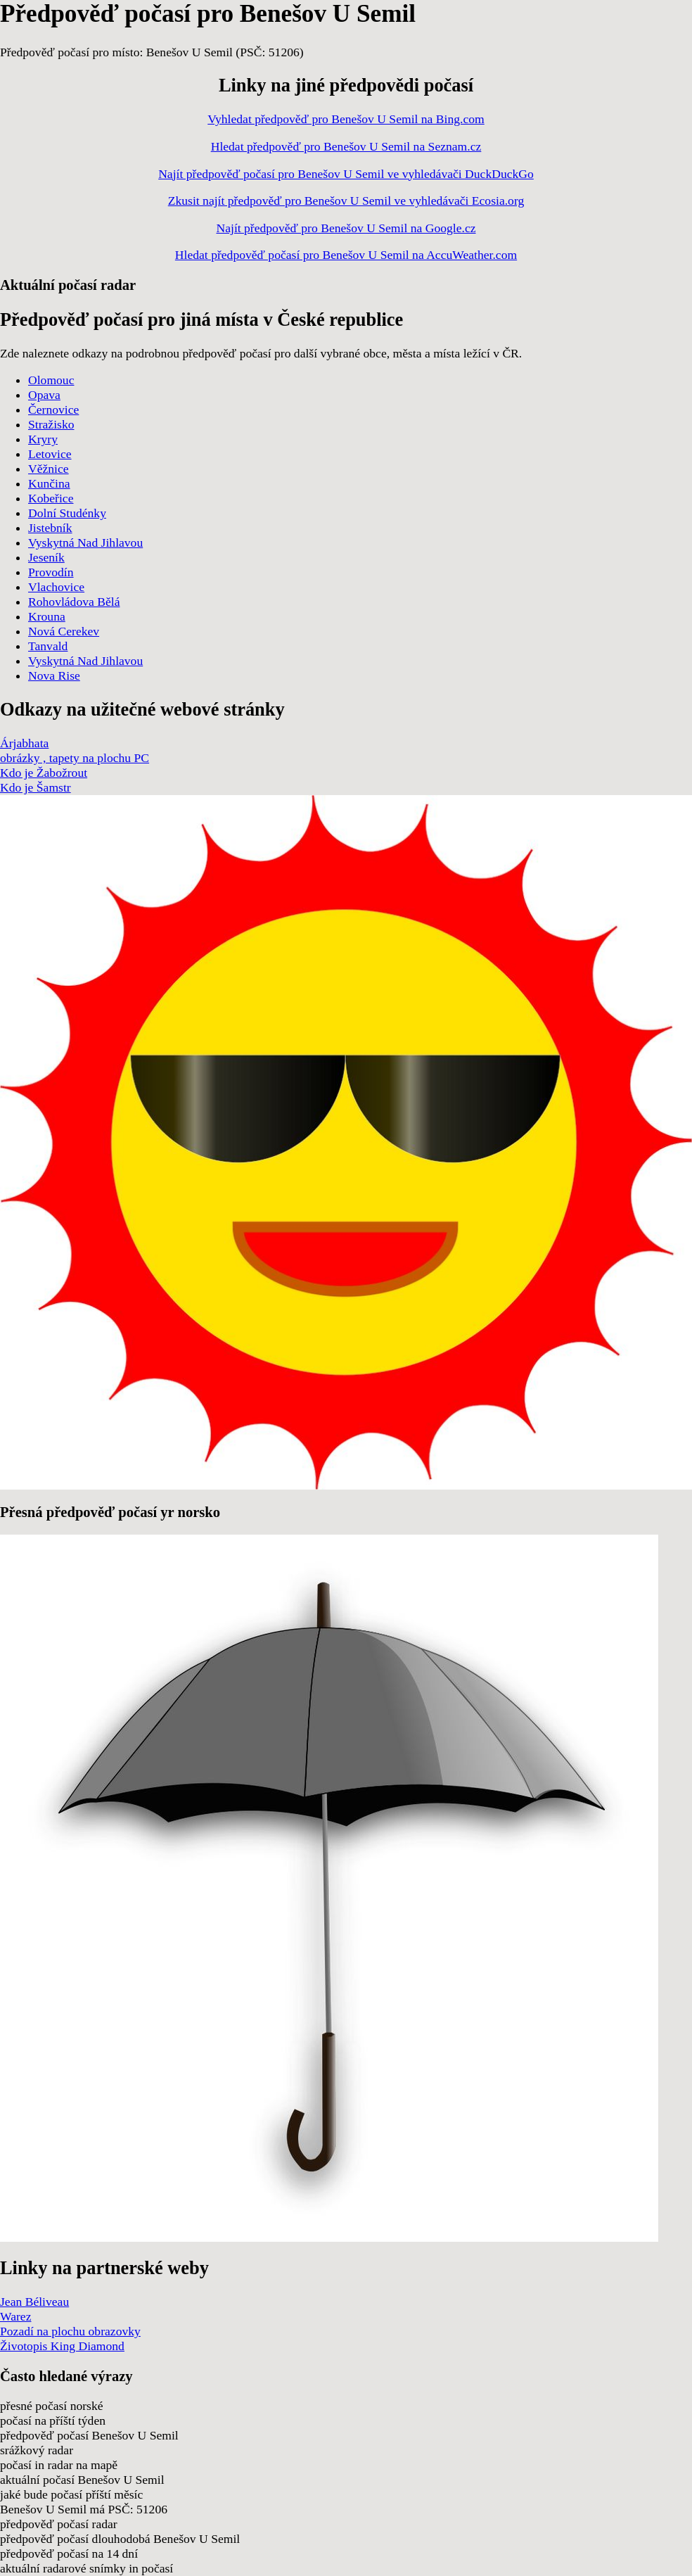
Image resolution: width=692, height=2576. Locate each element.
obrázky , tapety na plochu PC (74, 758)
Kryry (43, 439)
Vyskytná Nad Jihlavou (85, 542)
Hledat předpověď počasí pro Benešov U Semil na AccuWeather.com (346, 255)
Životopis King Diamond (62, 2346)
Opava (44, 395)
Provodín (51, 572)
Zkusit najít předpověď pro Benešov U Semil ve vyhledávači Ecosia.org (346, 200)
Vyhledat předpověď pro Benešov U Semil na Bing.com (345, 119)
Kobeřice (50, 498)
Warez (15, 2316)
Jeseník (46, 557)
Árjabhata (24, 743)
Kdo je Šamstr (35, 787)
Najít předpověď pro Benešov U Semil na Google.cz (345, 228)
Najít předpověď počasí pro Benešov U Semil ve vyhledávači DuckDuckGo (346, 174)
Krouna (46, 616)
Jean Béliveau (34, 2302)
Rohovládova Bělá (74, 602)
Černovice (53, 409)
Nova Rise (54, 675)
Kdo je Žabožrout (43, 773)
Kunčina (49, 483)
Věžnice (48, 469)
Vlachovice (56, 587)
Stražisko (51, 424)
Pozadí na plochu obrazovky (70, 2331)
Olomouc (51, 380)
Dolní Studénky (67, 513)
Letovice (50, 454)
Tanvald (48, 646)
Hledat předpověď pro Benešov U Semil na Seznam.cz (346, 146)
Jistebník (50, 528)
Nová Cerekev (63, 631)
